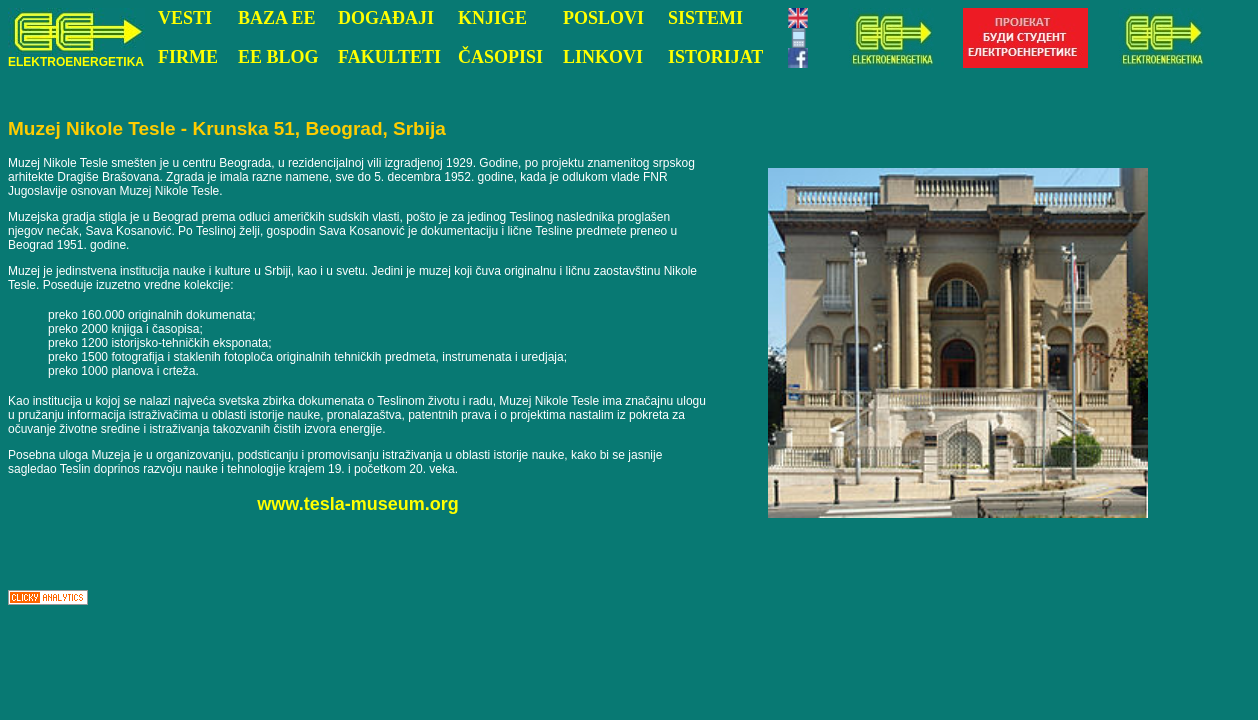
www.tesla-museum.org (357, 504)
